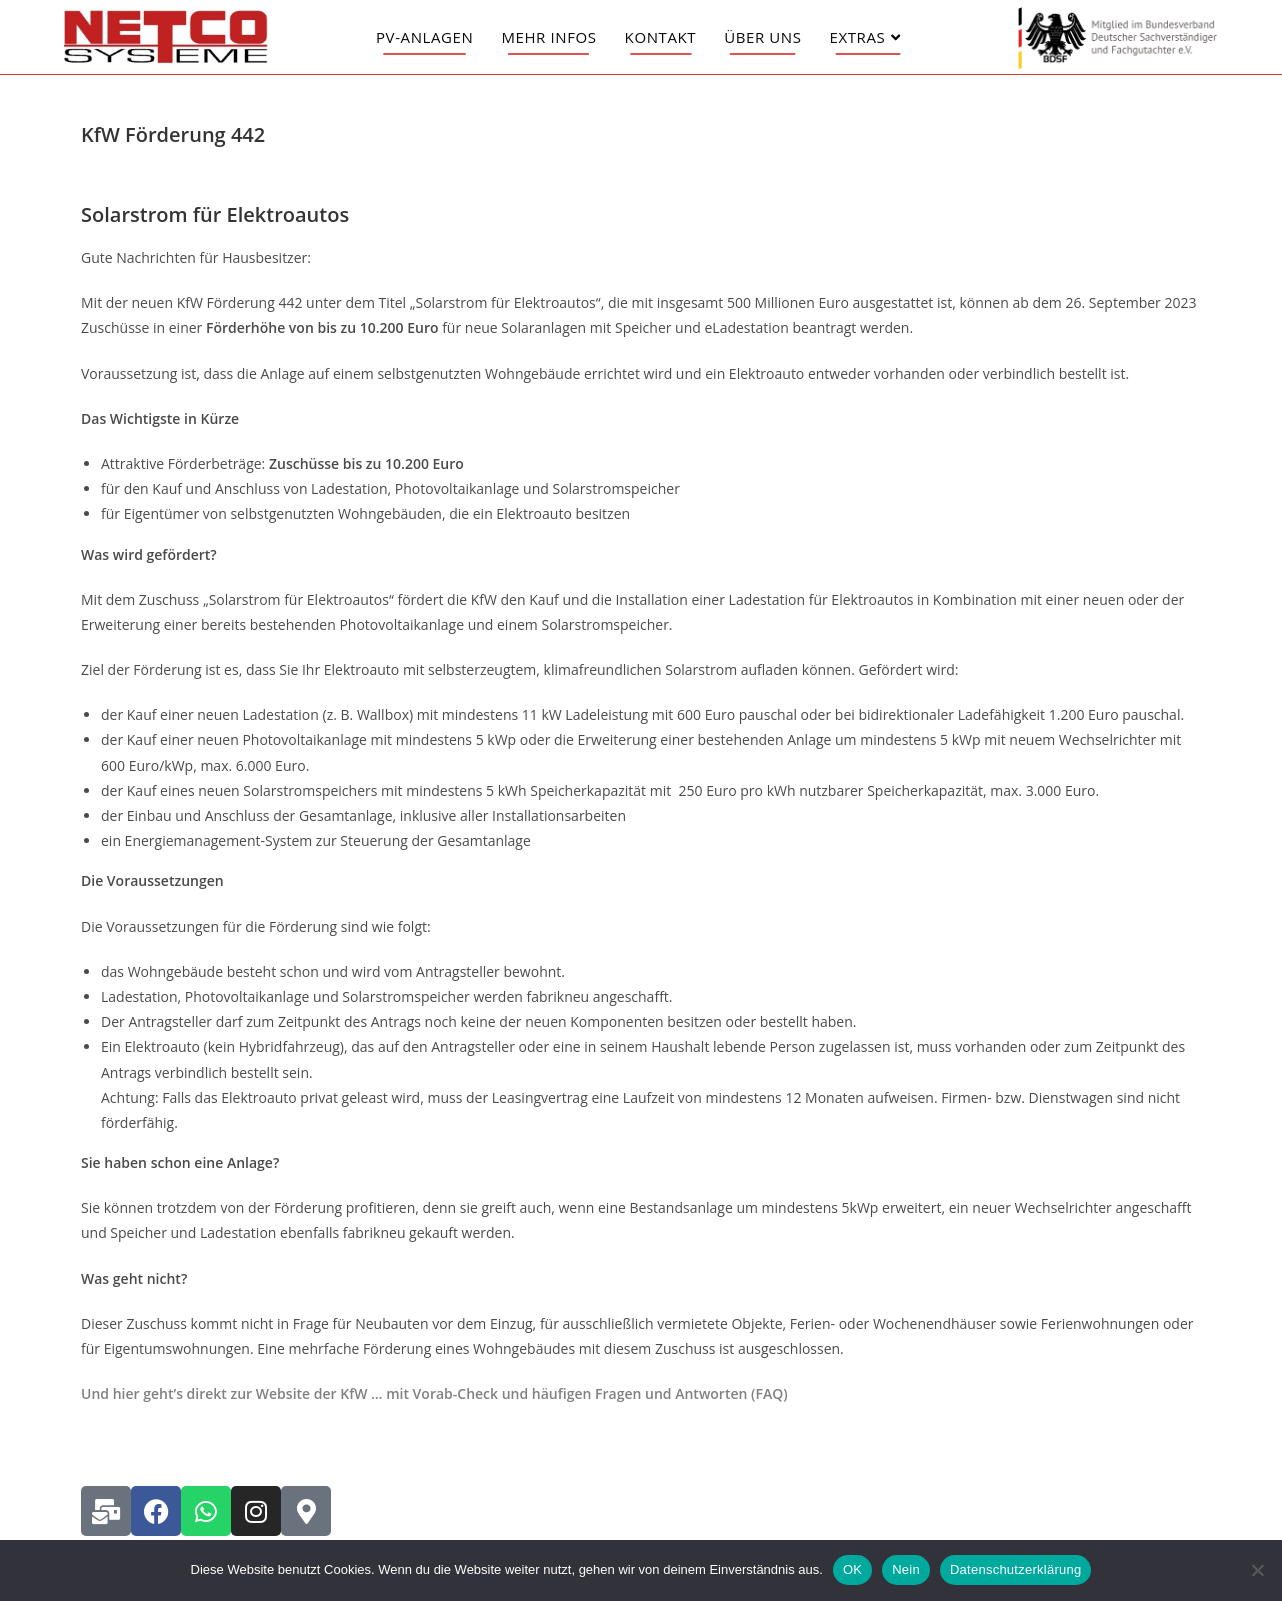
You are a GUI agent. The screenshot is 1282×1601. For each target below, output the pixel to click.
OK (852, 1569)
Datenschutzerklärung (1015, 1569)
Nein (906, 1569)
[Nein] (1257, 1570)
